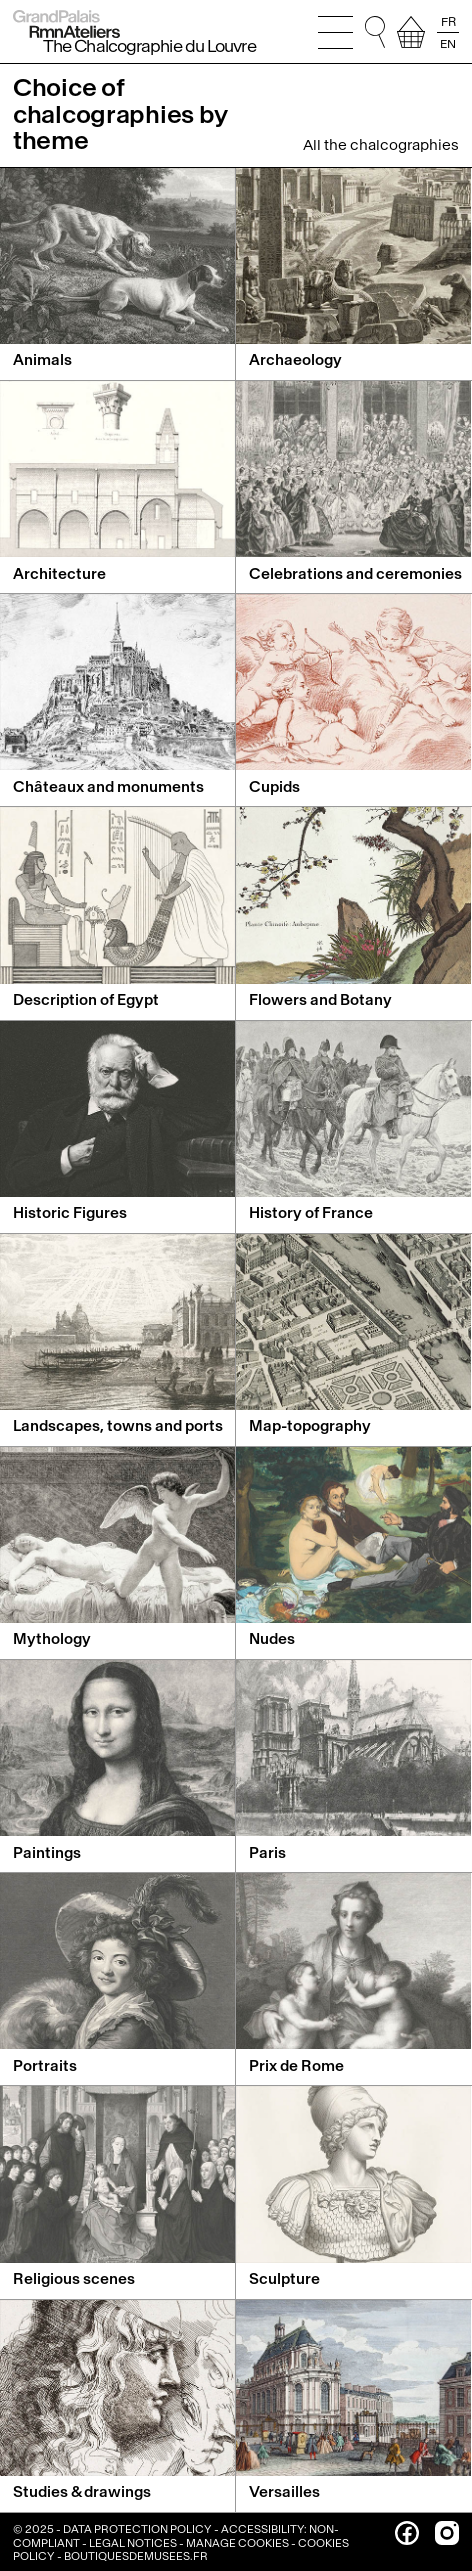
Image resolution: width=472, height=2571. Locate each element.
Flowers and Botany (320, 1000)
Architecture (59, 574)
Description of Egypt (86, 1000)
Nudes (272, 1639)
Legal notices (133, 2543)
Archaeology (295, 360)
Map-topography (310, 1426)
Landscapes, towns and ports (118, 1426)
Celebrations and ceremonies (355, 574)
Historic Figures (70, 1213)
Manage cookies (237, 2543)
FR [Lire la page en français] (448, 22)
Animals (42, 360)
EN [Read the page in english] (448, 43)
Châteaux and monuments (108, 787)
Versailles (284, 2492)
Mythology (52, 1639)
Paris (267, 1853)
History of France (311, 1213)
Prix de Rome (296, 2066)
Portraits (45, 2066)
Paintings (47, 1853)
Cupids (274, 787)
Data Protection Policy (137, 2529)
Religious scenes (74, 2279)
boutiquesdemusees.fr (136, 2556)
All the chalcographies (381, 145)
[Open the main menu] (335, 32)
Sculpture (284, 2279)
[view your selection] (411, 32)
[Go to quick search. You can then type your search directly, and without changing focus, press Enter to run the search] (375, 32)
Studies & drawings (82, 2492)
